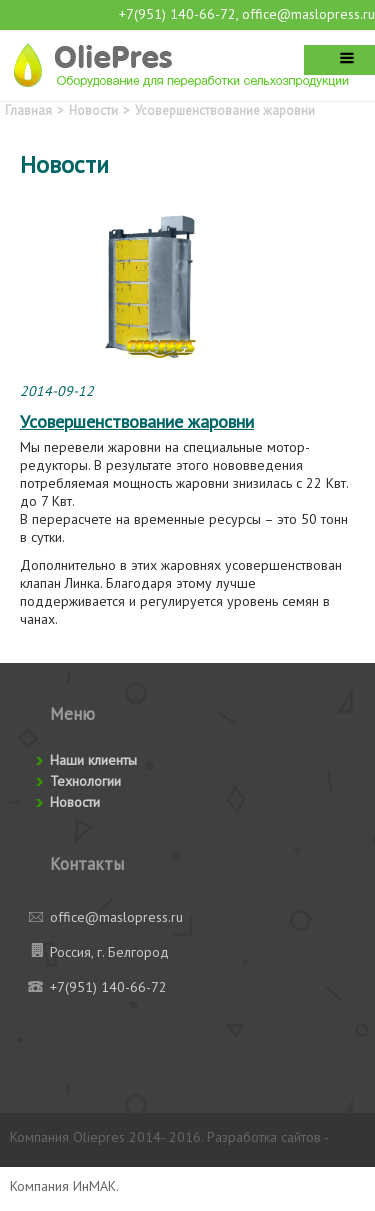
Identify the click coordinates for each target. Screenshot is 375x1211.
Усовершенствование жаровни (225, 110)
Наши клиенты (93, 760)
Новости (93, 110)
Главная (28, 110)
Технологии (85, 781)
